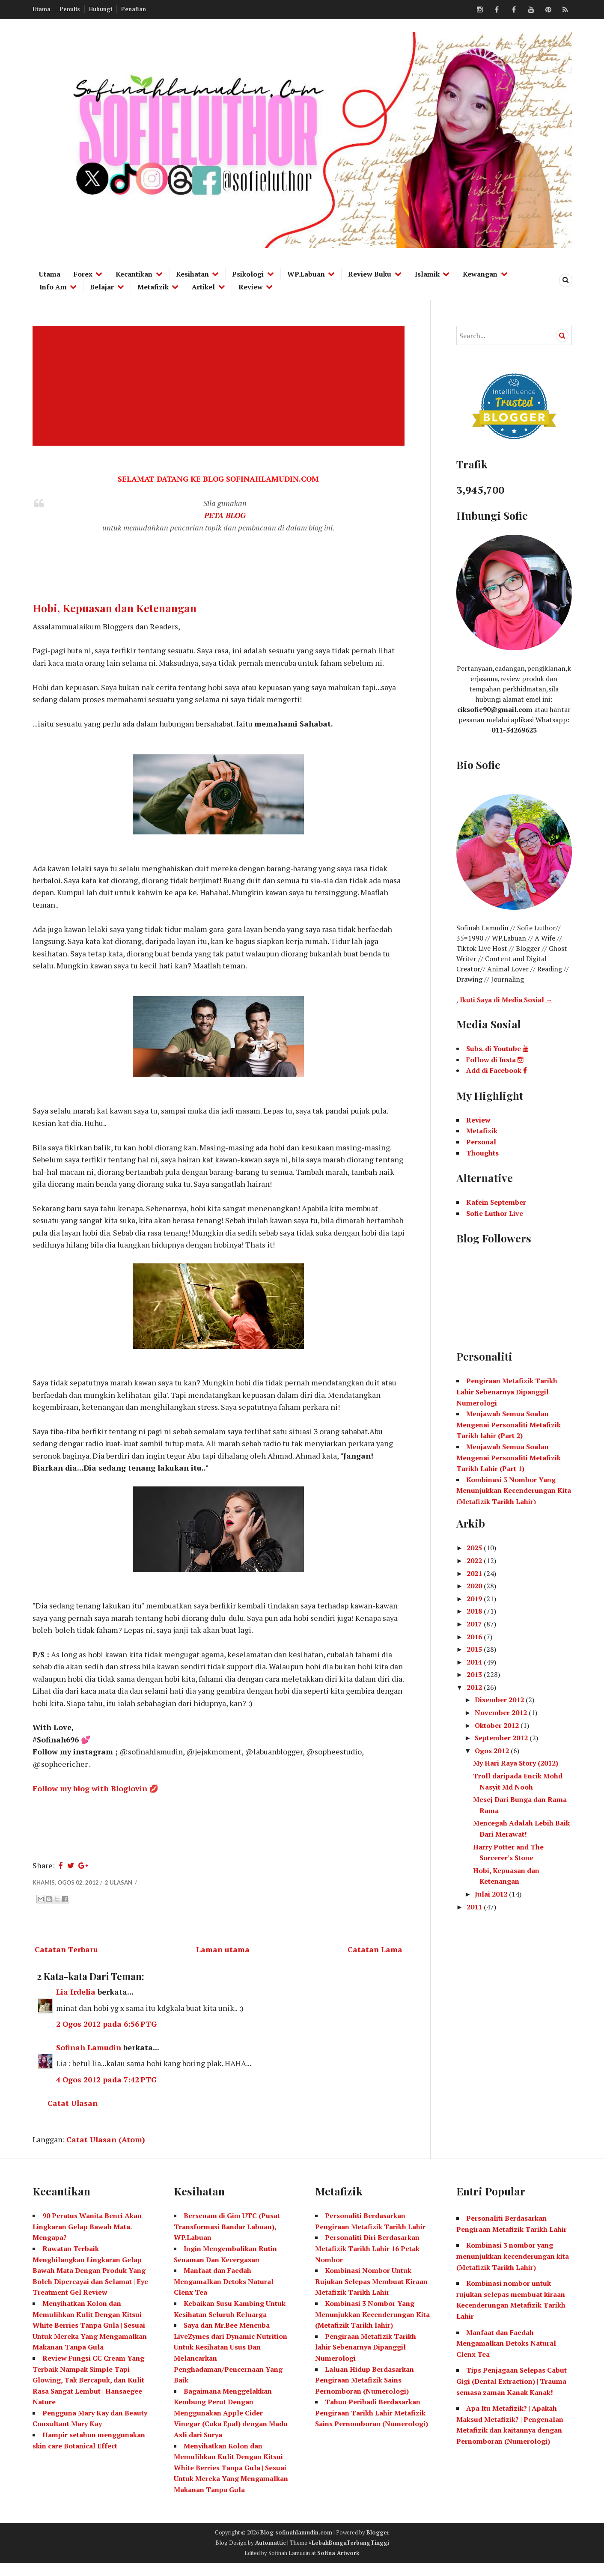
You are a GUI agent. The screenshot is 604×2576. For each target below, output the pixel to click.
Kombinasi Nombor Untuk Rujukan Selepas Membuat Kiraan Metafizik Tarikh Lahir (371, 2294)
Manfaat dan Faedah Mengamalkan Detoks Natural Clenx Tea (224, 2294)
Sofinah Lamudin (89, 2059)
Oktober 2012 (498, 1725)
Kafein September (496, 1202)
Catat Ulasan (73, 2115)
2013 (475, 1674)
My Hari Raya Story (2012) (515, 1763)
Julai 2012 (492, 1894)
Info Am (53, 287)
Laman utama (223, 1960)
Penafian (133, 9)
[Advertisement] (220, 386)
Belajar (102, 287)
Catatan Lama (375, 1960)
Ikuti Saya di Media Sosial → (506, 999)
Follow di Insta (495, 1059)
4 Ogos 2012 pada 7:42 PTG (106, 2092)
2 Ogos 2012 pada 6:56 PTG (106, 2035)
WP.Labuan (306, 274)
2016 (475, 1636)
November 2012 (502, 1712)
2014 (475, 1662)
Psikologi (248, 274)
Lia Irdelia (75, 2003)
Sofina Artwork (338, 2565)
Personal (481, 1142)
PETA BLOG (225, 516)
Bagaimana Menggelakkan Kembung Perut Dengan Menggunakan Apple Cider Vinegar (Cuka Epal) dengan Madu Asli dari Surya (231, 2425)
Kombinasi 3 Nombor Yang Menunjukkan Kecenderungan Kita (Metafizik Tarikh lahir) (372, 2327)
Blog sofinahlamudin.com (296, 2545)
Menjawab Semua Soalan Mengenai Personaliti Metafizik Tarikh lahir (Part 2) (508, 1424)
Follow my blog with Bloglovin (90, 1798)
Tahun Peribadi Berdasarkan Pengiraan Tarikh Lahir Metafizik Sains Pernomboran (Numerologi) (371, 2425)
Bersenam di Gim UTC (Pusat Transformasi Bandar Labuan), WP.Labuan (227, 2239)
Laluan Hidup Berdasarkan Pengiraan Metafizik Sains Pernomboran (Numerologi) (364, 2392)
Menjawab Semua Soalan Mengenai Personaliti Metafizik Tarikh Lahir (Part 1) (508, 1457)
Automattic (270, 2555)
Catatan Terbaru (66, 1960)
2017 (475, 1624)
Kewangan (480, 274)
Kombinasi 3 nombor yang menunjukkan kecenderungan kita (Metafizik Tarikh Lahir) (512, 2268)
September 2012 (502, 1737)
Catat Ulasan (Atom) (106, 2152)
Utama (42, 9)
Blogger (378, 2545)
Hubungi (100, 9)
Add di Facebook (496, 1070)
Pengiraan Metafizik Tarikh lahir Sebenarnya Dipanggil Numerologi (365, 2359)
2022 (475, 1560)
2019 (475, 1598)
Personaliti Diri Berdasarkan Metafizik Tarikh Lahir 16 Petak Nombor (367, 2261)
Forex (83, 274)
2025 (475, 1547)
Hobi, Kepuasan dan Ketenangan (114, 608)
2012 (475, 1687)
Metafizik (153, 287)
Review (250, 287)
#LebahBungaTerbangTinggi (349, 2555)
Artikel (203, 287)
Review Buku (369, 274)
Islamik (427, 274)
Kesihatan (192, 274)
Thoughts (482, 1153)
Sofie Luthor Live (494, 1213)
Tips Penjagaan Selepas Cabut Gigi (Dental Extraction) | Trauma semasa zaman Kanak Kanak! (511, 2393)
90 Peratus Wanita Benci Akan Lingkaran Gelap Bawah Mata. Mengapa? (87, 2239)
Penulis (70, 9)
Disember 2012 (500, 1699)
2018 (475, 1611)
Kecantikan (134, 274)
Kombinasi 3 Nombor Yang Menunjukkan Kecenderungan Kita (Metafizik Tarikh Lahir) (513, 1490)
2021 (475, 1573)
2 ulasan (119, 1893)
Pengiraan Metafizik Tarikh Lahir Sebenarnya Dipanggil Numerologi (506, 1391)
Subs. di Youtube (497, 1048)
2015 (475, 1649)
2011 (475, 1907)
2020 (475, 1585)
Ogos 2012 (493, 1750)
